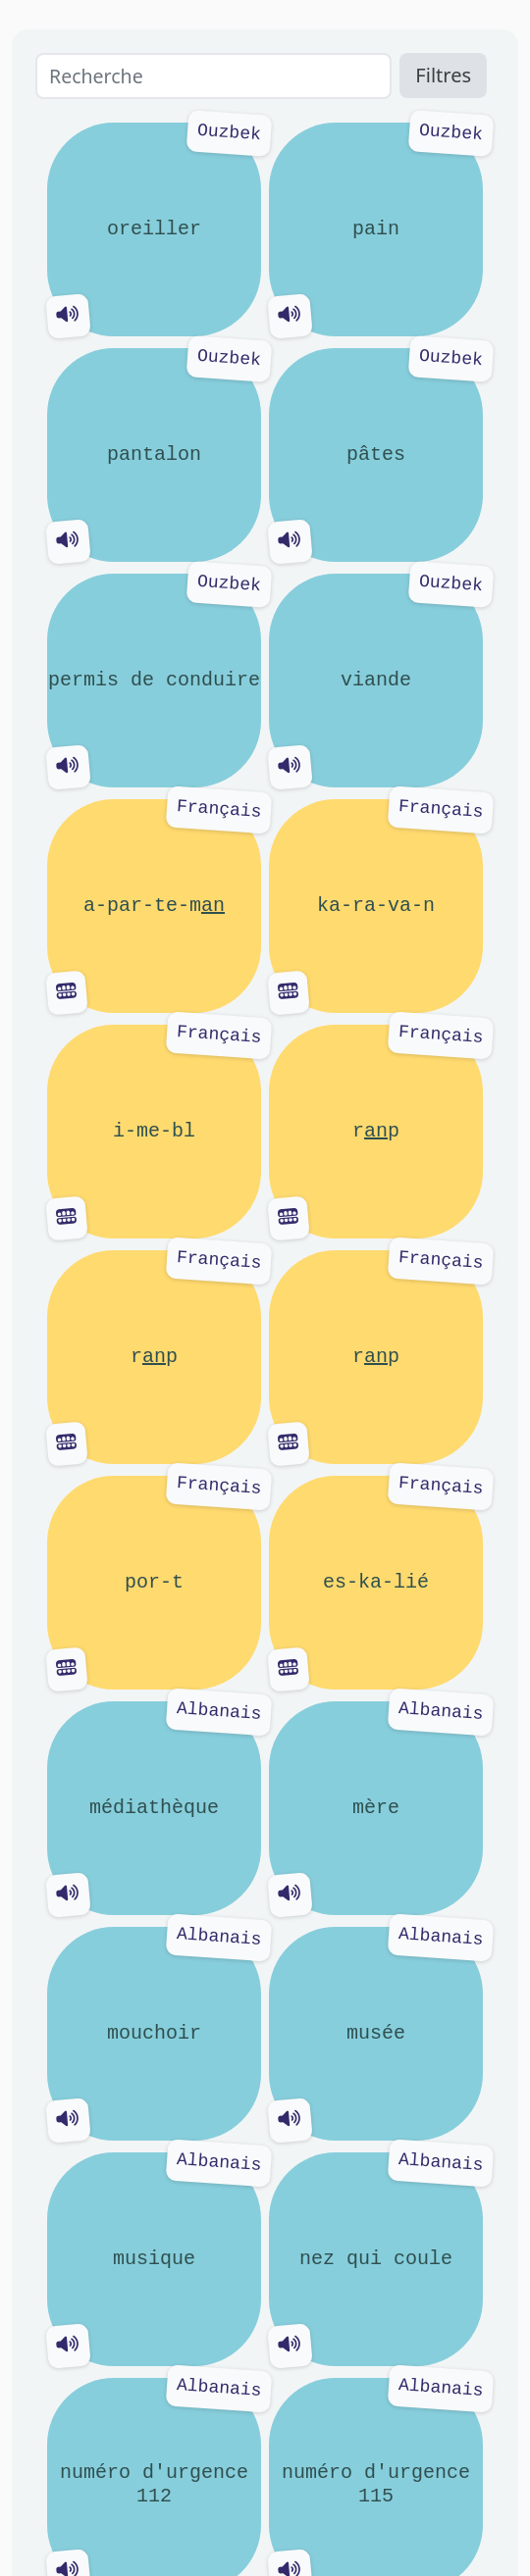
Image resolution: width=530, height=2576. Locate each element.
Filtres (443, 75)
